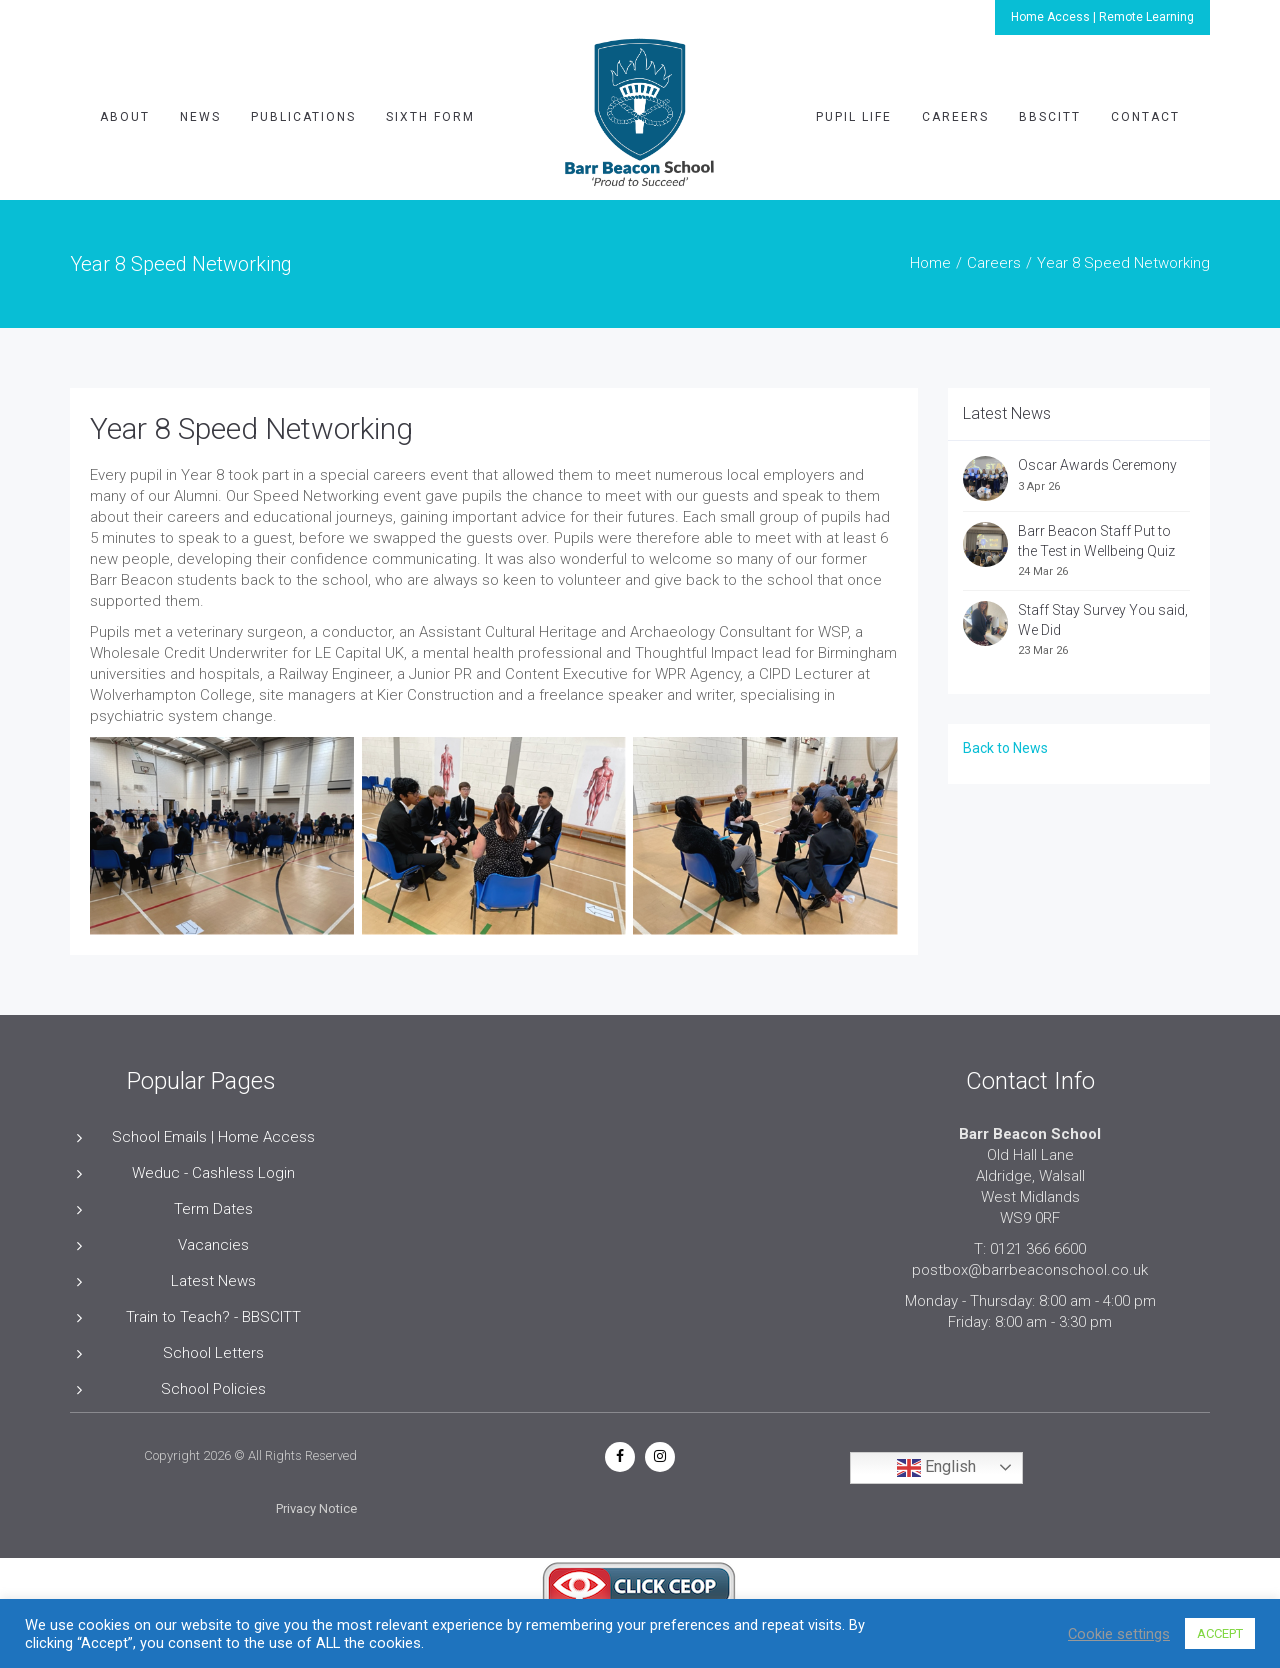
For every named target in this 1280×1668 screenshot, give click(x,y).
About (125, 117)
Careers (955, 117)
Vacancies (213, 1245)
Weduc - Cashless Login (213, 1173)
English (936, 1468)
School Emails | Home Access (213, 1137)
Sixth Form (430, 117)
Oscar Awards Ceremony (1100, 465)
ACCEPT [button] (1220, 1633)
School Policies (213, 1389)
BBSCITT (1050, 117)
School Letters (213, 1353)
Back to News (1005, 748)
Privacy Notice (316, 1508)
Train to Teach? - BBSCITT (213, 1317)
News (200, 117)
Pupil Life (854, 117)
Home (930, 263)
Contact (1145, 117)
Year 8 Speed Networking (251, 428)
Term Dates (213, 1209)
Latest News (213, 1281)
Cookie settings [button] (1119, 1634)
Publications (303, 117)
